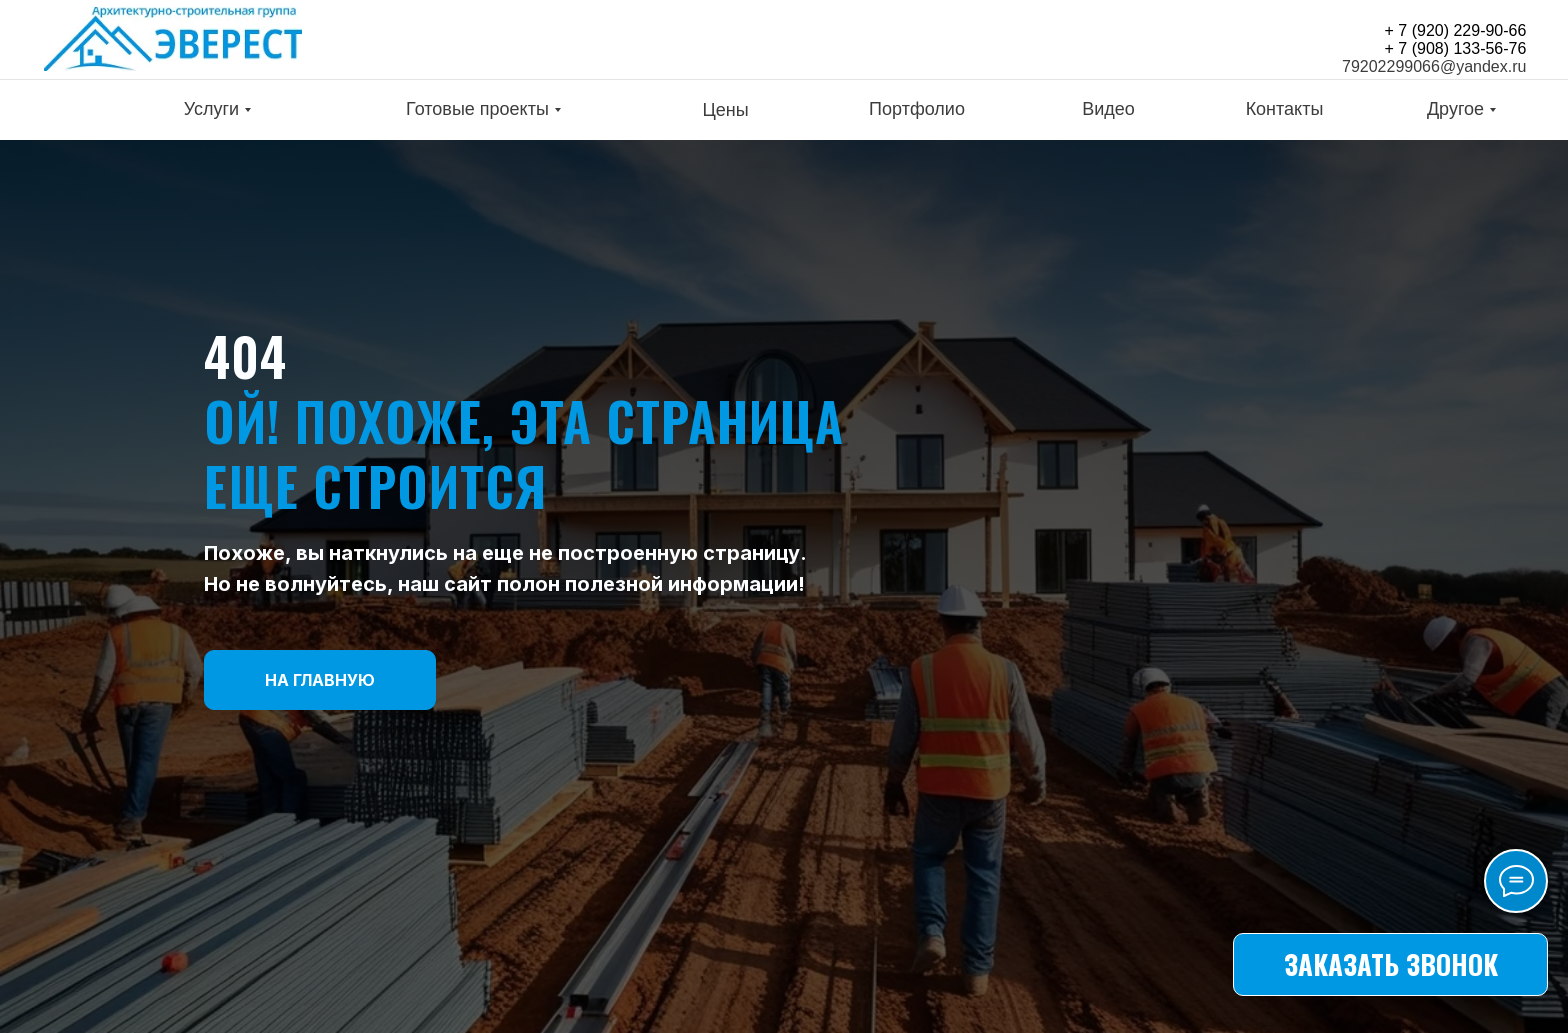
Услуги (211, 109)
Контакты (1285, 109)
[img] (173, 39)
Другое (1455, 109)
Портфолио (917, 109)
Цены (725, 110)
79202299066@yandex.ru (1434, 66)
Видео (1108, 109)
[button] (1390, 964)
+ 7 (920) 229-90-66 (1456, 30)
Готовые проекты (477, 109)
